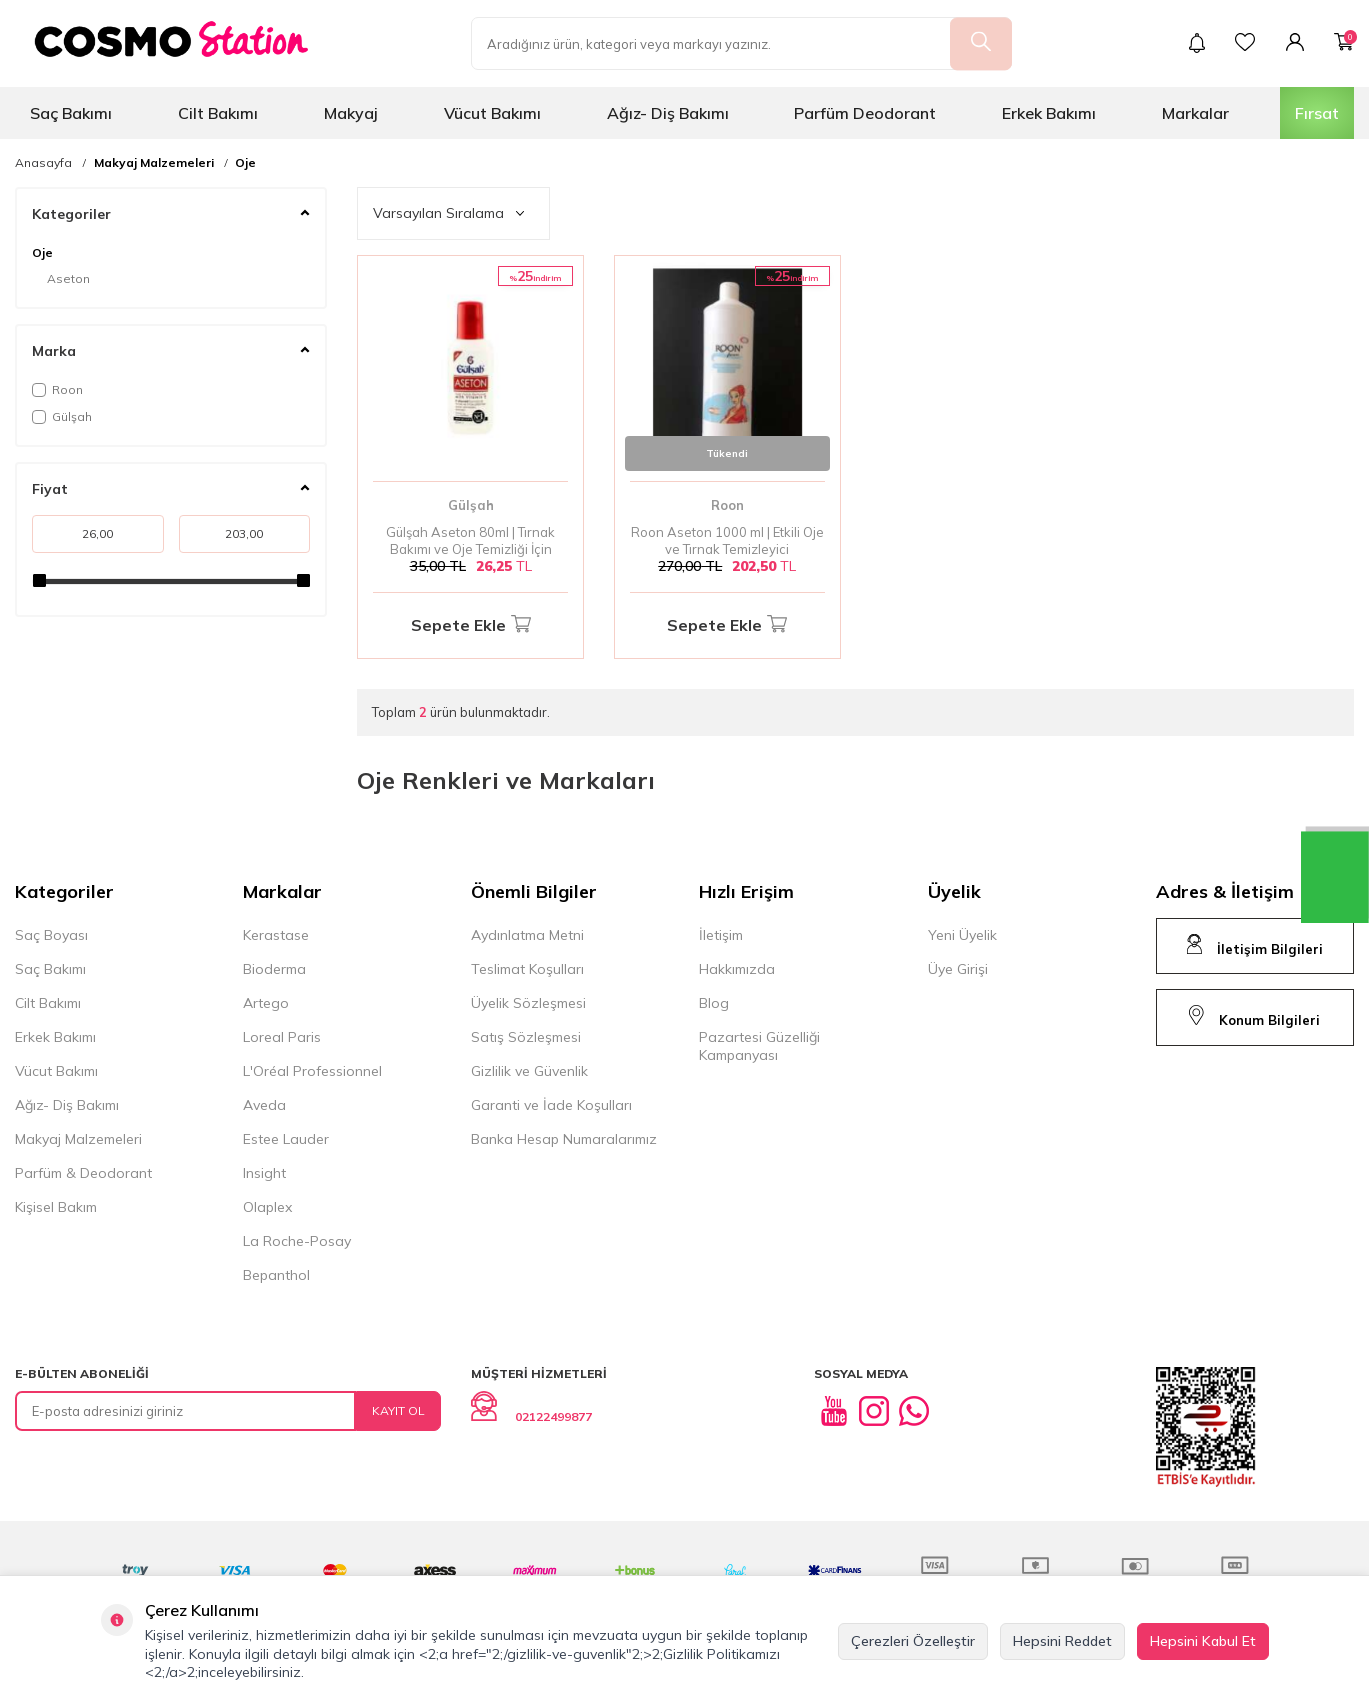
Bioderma (274, 969)
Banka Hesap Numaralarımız (564, 1139)
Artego (266, 1003)
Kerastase (276, 935)
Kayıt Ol (398, 1410)
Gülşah (62, 416)
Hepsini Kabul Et (1203, 1641)
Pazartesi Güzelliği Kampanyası (759, 1046)
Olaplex (267, 1207)
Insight (264, 1173)
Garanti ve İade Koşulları (551, 1105)
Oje (245, 163)
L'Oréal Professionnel (312, 1071)
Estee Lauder (286, 1139)
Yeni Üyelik (962, 935)
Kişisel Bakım (56, 1207)
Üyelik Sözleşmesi (528, 1003)
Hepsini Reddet (1062, 1641)
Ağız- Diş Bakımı (668, 113)
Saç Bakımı (71, 113)
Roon (57, 389)
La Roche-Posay (297, 1241)
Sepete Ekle (471, 625)
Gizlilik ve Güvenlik (529, 1071)
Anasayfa (43, 163)
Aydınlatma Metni (527, 935)
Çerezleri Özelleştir (913, 1641)
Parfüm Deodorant (865, 113)
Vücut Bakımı (492, 113)
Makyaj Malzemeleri (154, 163)
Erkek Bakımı (1049, 113)
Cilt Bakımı (218, 113)
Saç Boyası (51, 935)
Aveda (264, 1105)
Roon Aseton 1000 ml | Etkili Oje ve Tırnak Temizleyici (727, 540)
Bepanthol (276, 1275)
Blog (714, 1003)
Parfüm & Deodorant (83, 1173)
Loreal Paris (282, 1037)
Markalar (1195, 113)
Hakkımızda (737, 969)
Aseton (68, 278)
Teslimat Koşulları (527, 969)
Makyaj (351, 113)
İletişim (721, 935)
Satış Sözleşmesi (526, 1037)
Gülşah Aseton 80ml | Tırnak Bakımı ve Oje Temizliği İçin (470, 540)
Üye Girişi (958, 969)
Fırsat (1317, 113)
